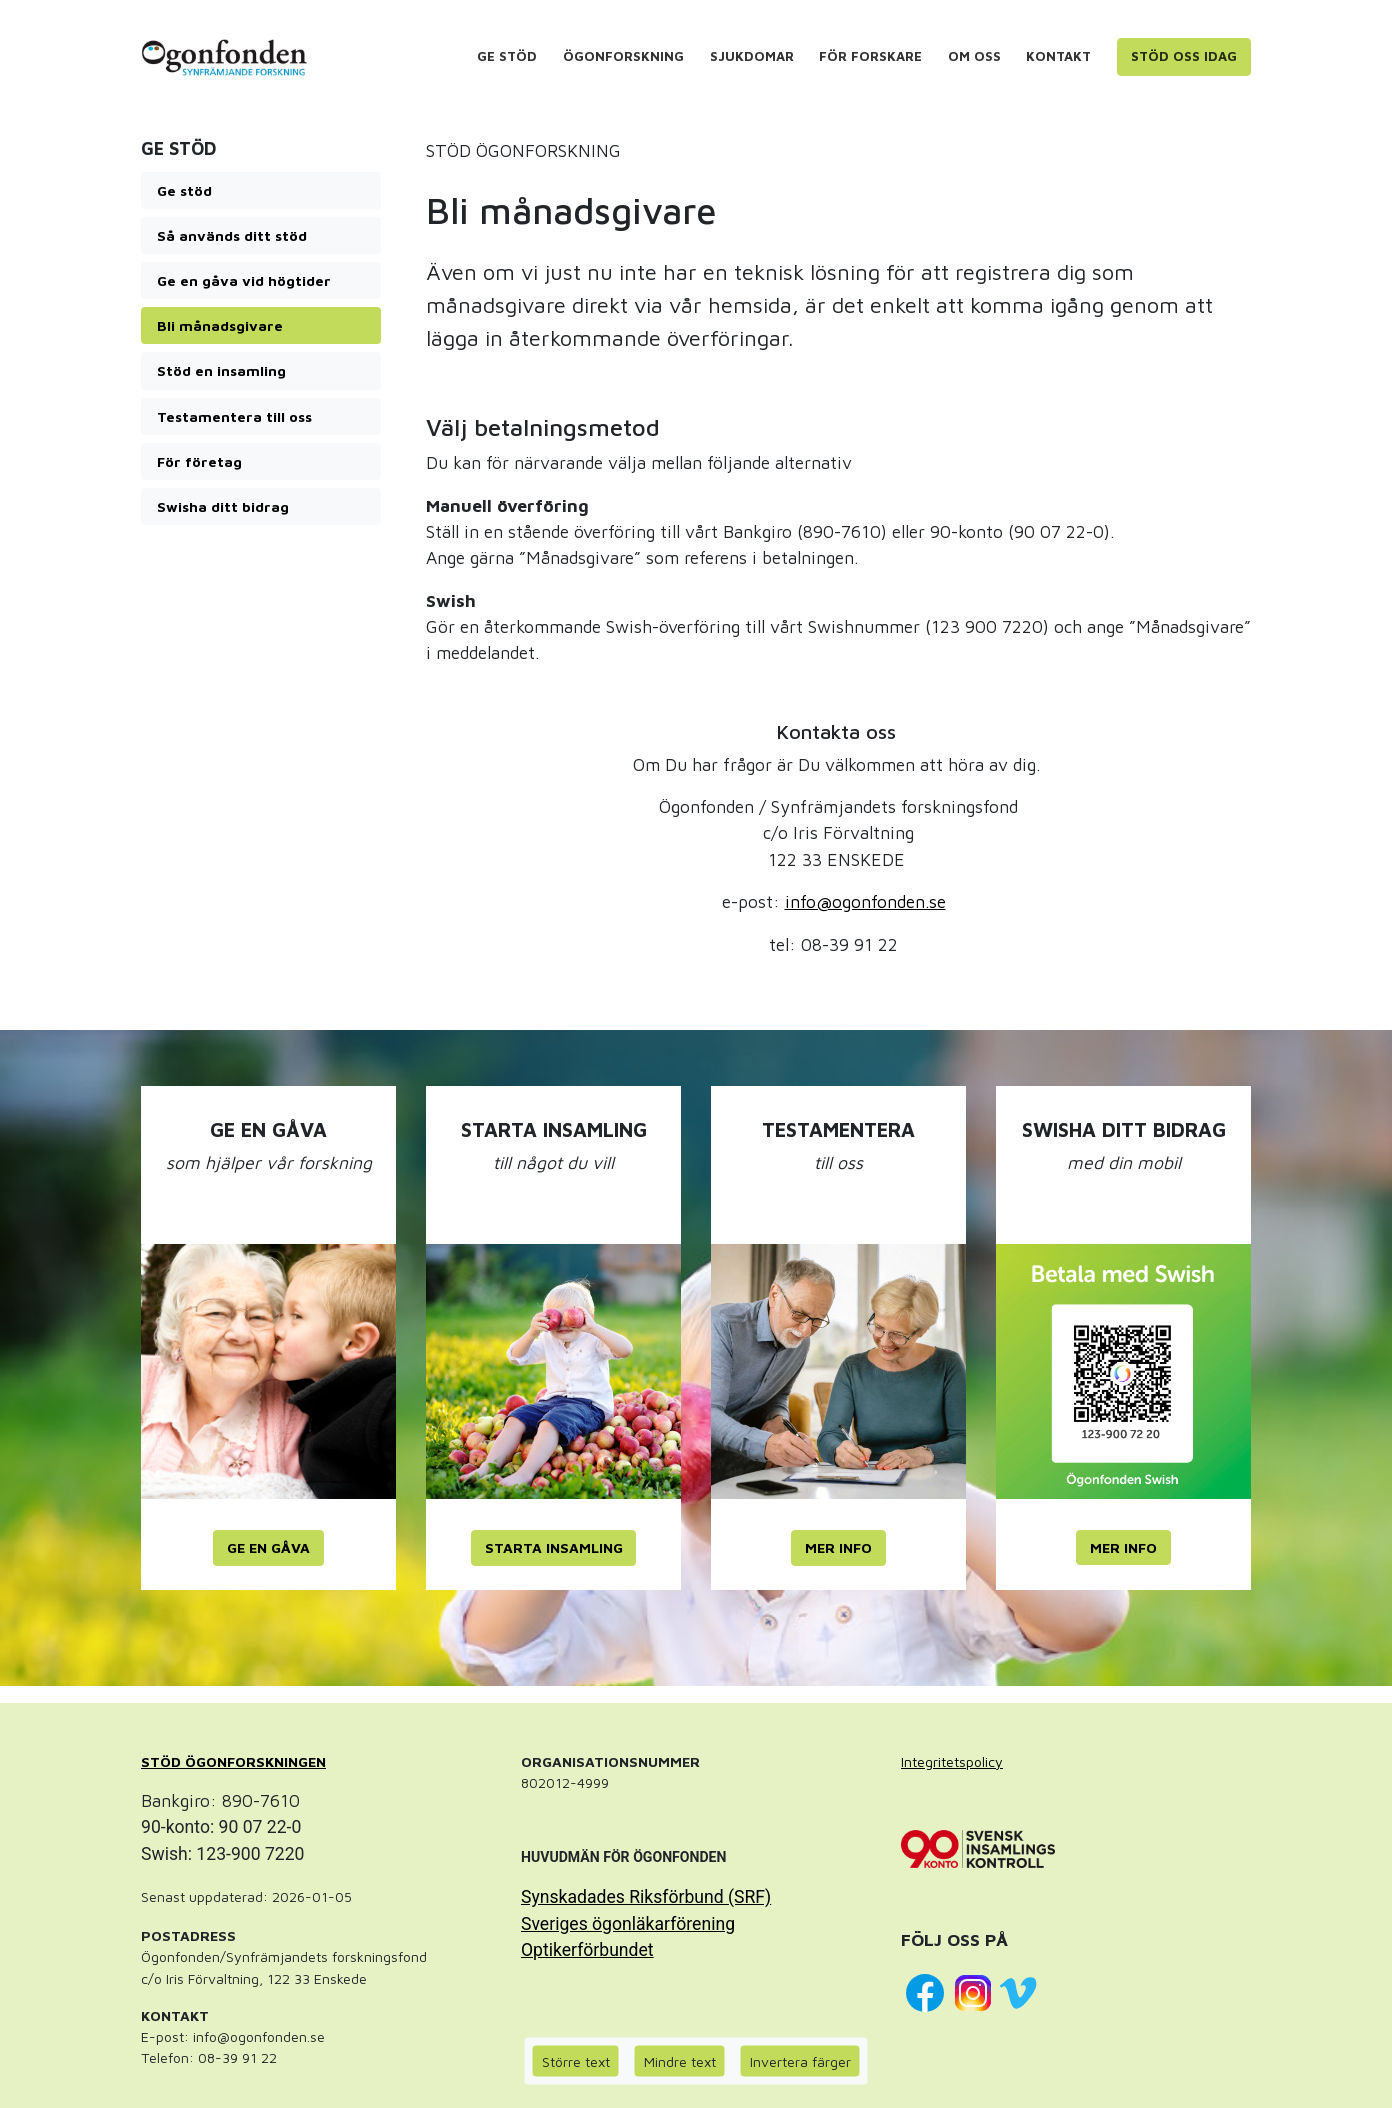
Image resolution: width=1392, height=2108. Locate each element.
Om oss (974, 56)
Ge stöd (507, 56)
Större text (576, 2061)
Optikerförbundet (587, 1950)
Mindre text (680, 2061)
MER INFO (838, 1547)
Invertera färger (800, 2061)
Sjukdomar (752, 56)
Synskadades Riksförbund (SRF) (646, 1897)
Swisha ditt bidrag (223, 506)
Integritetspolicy (952, 1761)
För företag (199, 461)
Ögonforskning (623, 56)
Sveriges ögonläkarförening (628, 1924)
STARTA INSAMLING (554, 1547)
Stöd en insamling (221, 370)
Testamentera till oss (234, 416)
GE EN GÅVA (268, 1547)
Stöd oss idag (1184, 56)
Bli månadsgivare (220, 325)
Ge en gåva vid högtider (244, 280)
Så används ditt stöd (232, 235)
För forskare (870, 56)
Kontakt (1058, 56)
